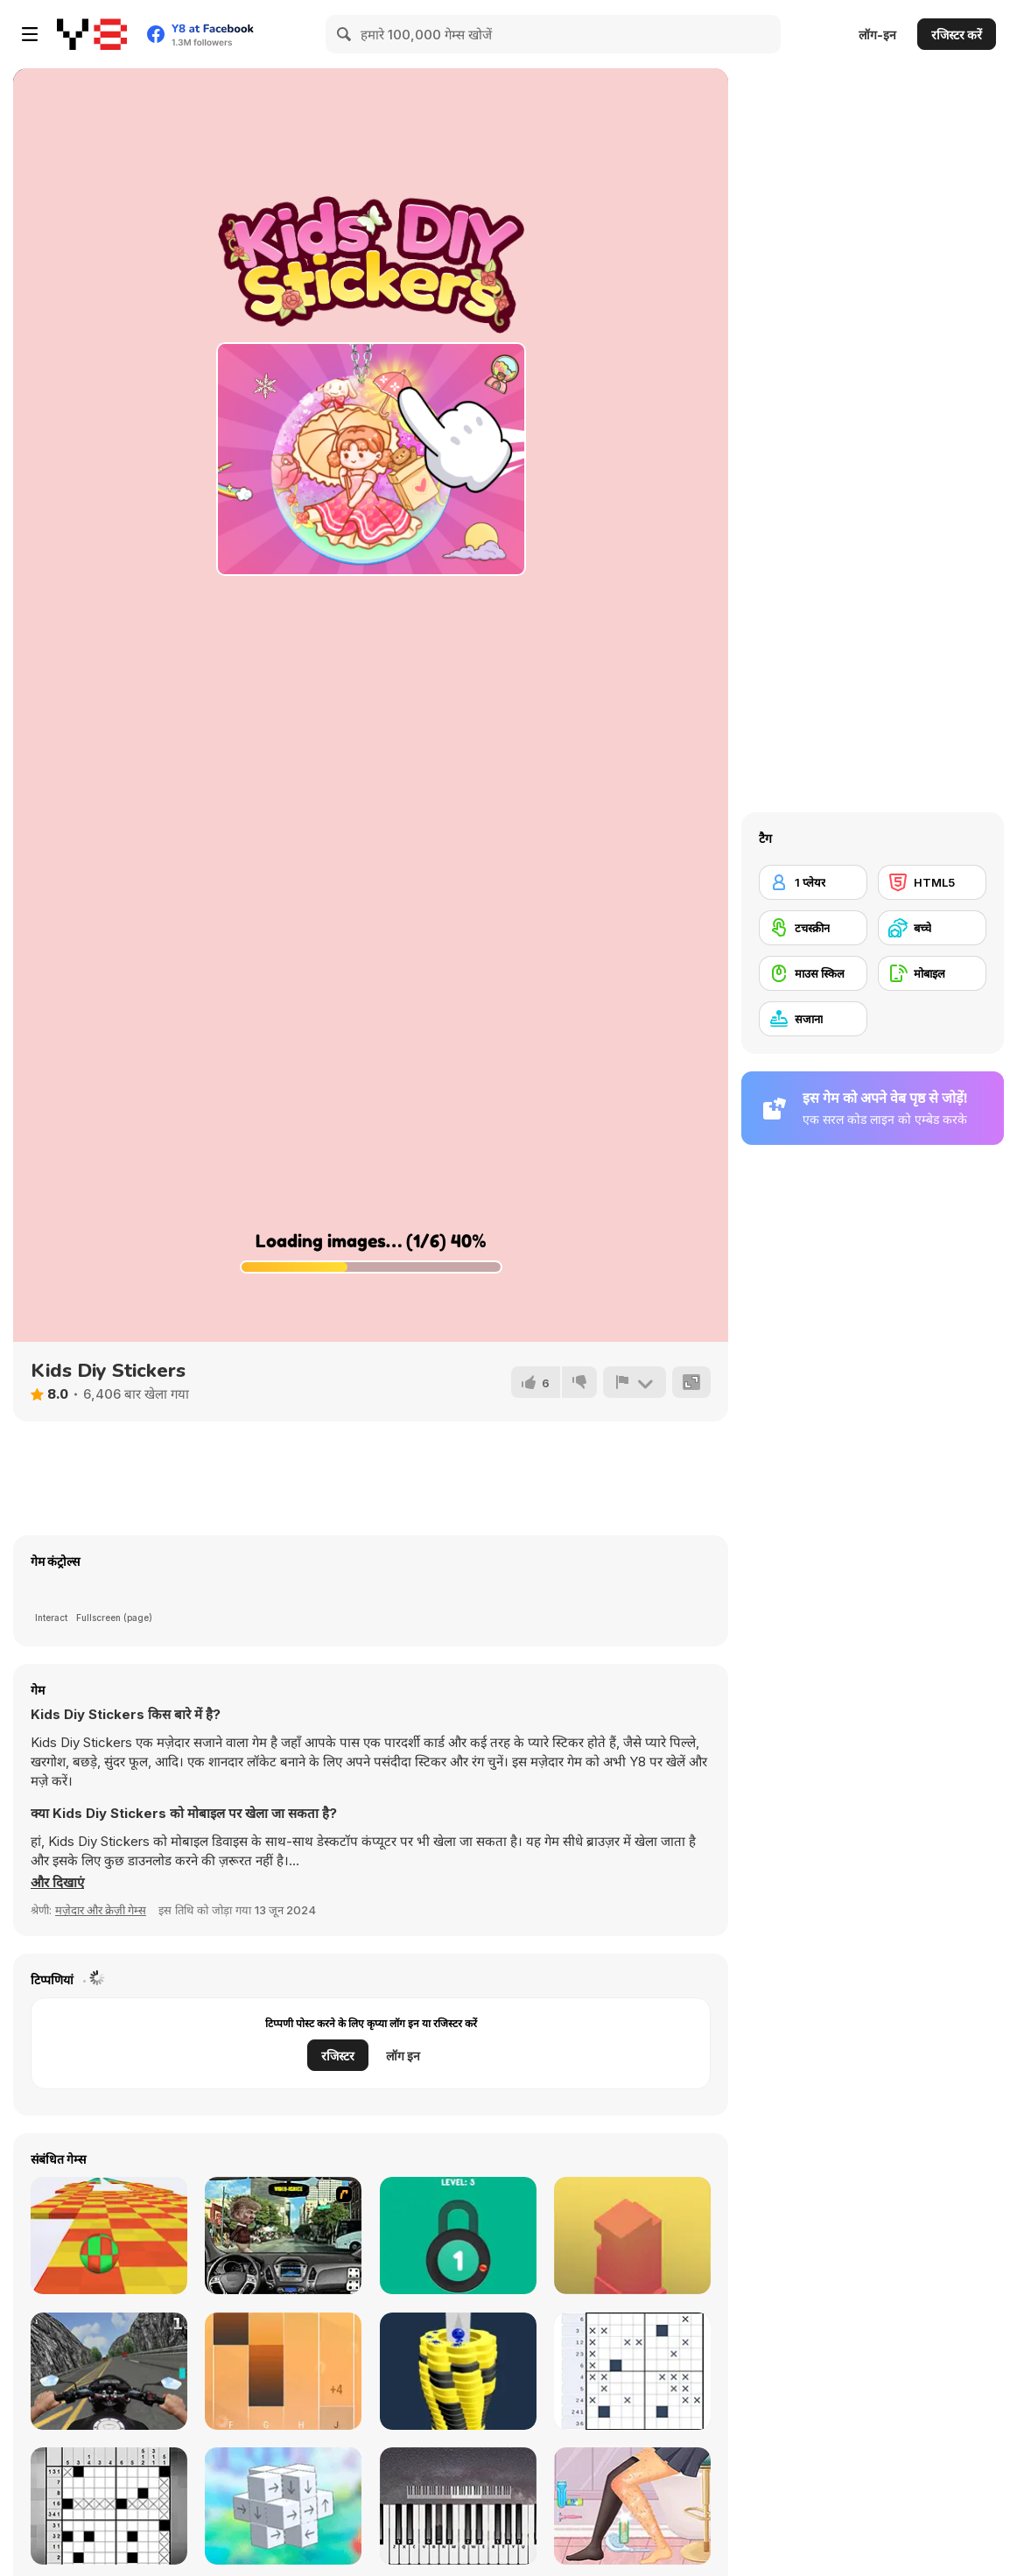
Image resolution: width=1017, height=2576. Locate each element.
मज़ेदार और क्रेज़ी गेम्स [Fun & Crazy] (100, 1910)
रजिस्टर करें (956, 34)
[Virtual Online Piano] (458, 2506)
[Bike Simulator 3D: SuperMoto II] (109, 2371)
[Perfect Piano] (283, 2371)
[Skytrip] (109, 2235)
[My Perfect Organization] (632, 2506)
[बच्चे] (932, 927)
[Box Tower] (632, 2235)
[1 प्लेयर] (813, 882)
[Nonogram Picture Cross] (632, 2371)
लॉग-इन (877, 34)
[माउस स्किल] (813, 973)
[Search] (345, 34)
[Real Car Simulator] (283, 2235)
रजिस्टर (337, 2055)
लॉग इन (403, 2055)
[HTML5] (932, 882)
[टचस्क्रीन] (813, 927)
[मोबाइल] (932, 973)
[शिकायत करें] (634, 1382)
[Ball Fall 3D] (458, 2371)
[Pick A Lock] (458, 2235)
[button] (57, 1882)
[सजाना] (813, 1018)
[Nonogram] (109, 2506)
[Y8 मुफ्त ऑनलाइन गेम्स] (92, 34)
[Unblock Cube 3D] (283, 2506)
